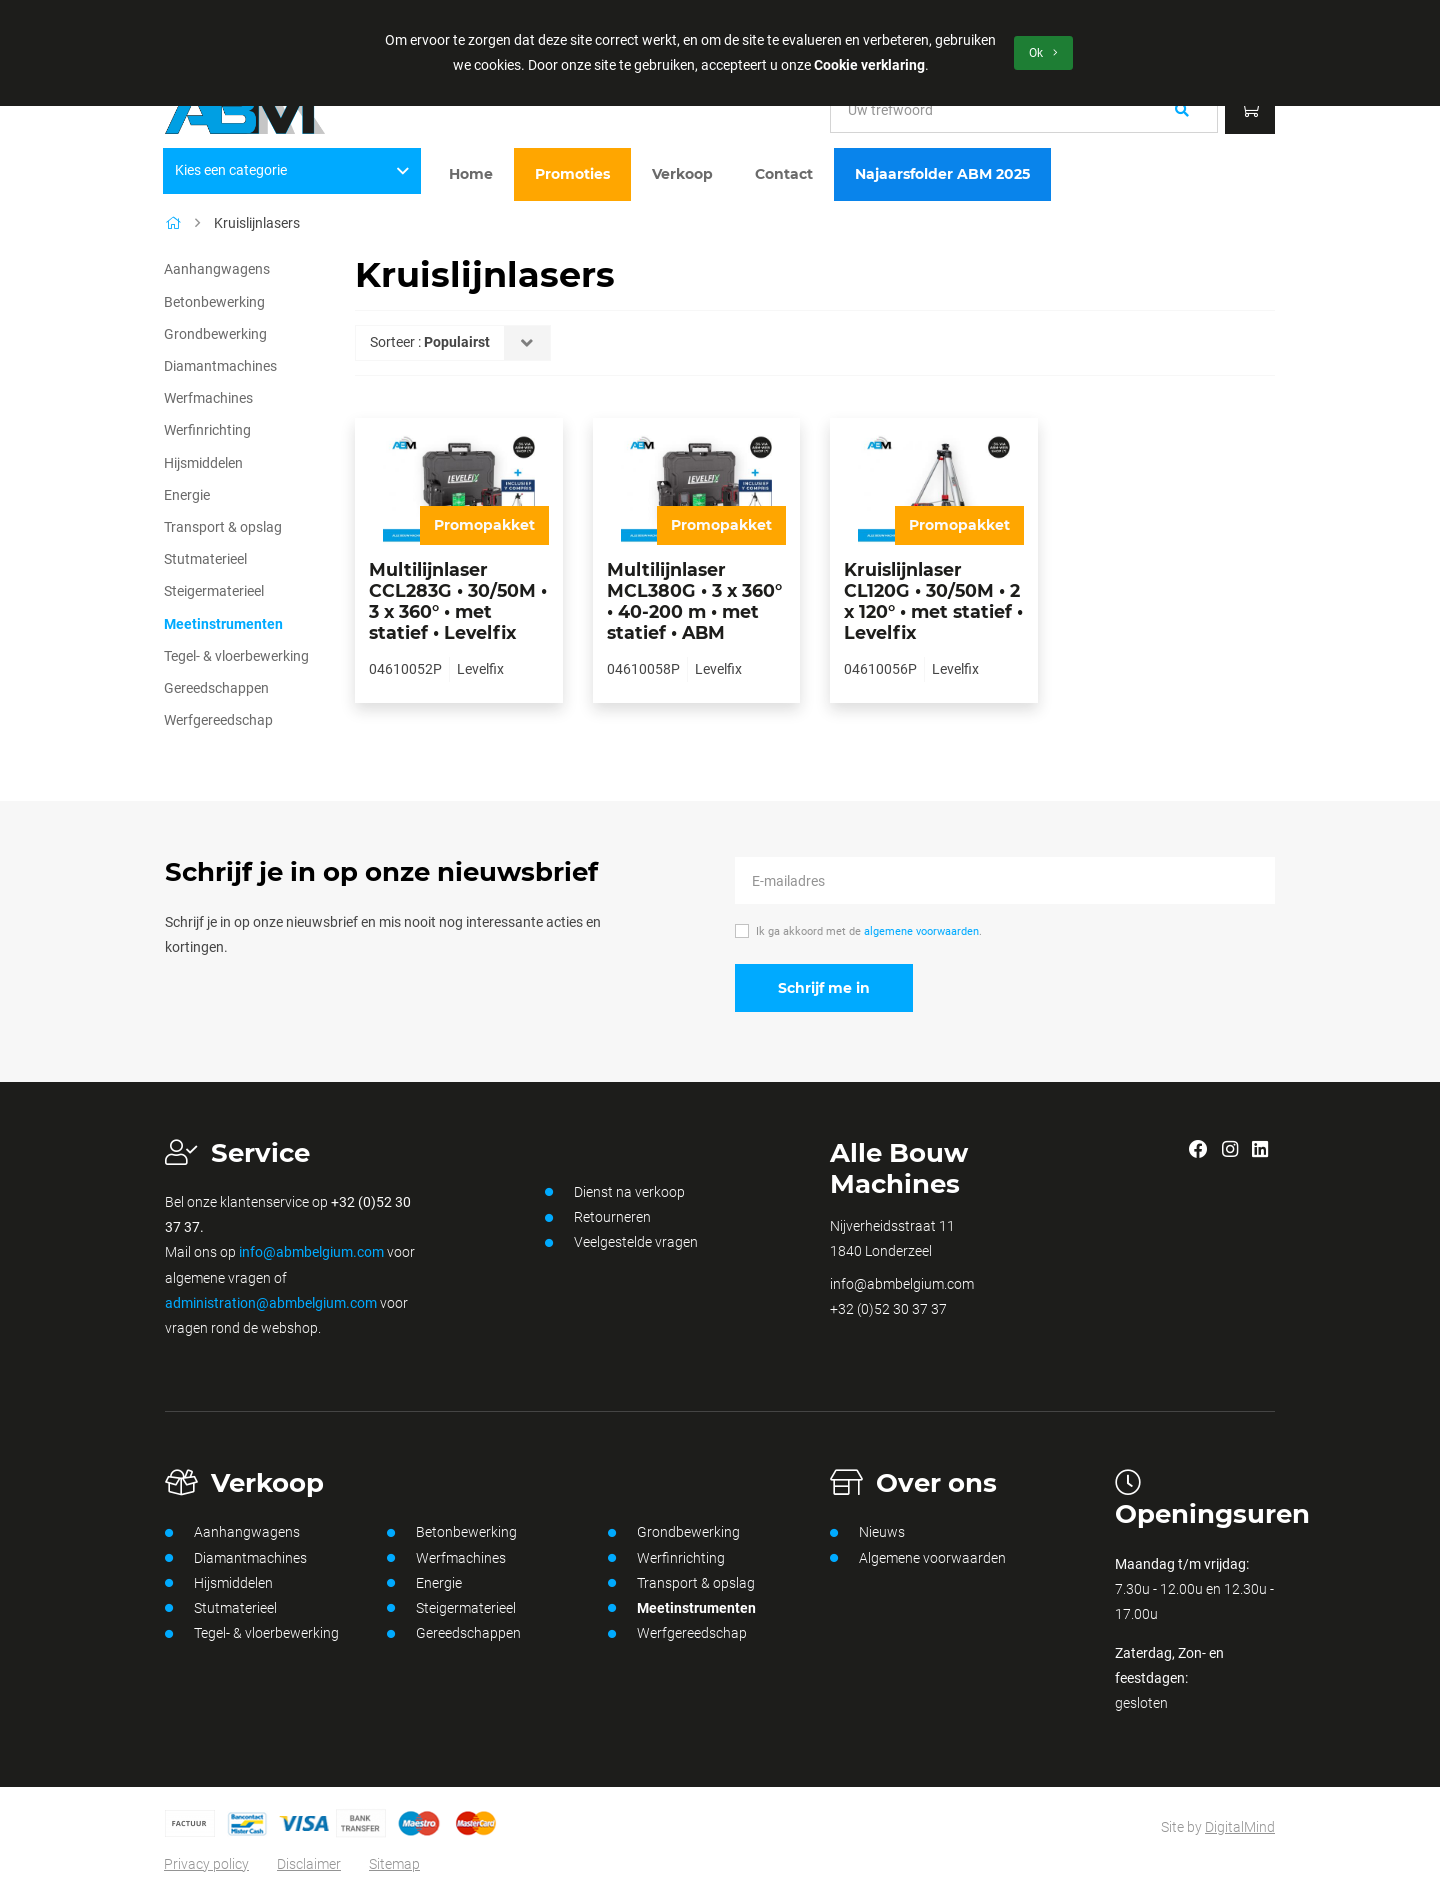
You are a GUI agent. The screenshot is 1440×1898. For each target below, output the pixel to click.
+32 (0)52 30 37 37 (888, 1309)
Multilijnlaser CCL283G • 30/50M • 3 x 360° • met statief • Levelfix (458, 601)
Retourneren (598, 1218)
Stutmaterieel (205, 559)
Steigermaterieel (214, 591)
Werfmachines (208, 398)
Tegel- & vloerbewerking (236, 656)
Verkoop (682, 174)
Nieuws (867, 1533)
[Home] (173, 223)
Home (471, 174)
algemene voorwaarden (921, 931)
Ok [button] (1043, 53)
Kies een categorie (292, 170)
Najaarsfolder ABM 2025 (942, 174)
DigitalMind (1240, 1827)
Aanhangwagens (217, 269)
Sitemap (394, 1864)
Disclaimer (309, 1864)
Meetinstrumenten (223, 624)
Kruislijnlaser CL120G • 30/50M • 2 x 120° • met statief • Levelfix (933, 601)
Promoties (572, 174)
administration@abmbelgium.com (271, 1303)
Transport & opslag (223, 527)
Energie (187, 495)
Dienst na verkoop (615, 1192)
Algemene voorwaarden (918, 1558)
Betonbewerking (214, 302)
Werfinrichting (207, 430)
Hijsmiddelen (203, 463)
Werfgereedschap (218, 720)
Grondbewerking (215, 334)
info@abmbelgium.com (311, 1252)
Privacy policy (206, 1864)
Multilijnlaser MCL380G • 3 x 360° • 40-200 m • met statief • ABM (694, 601)
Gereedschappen (216, 688)
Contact (784, 174)
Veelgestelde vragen (621, 1243)
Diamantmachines (220, 366)
